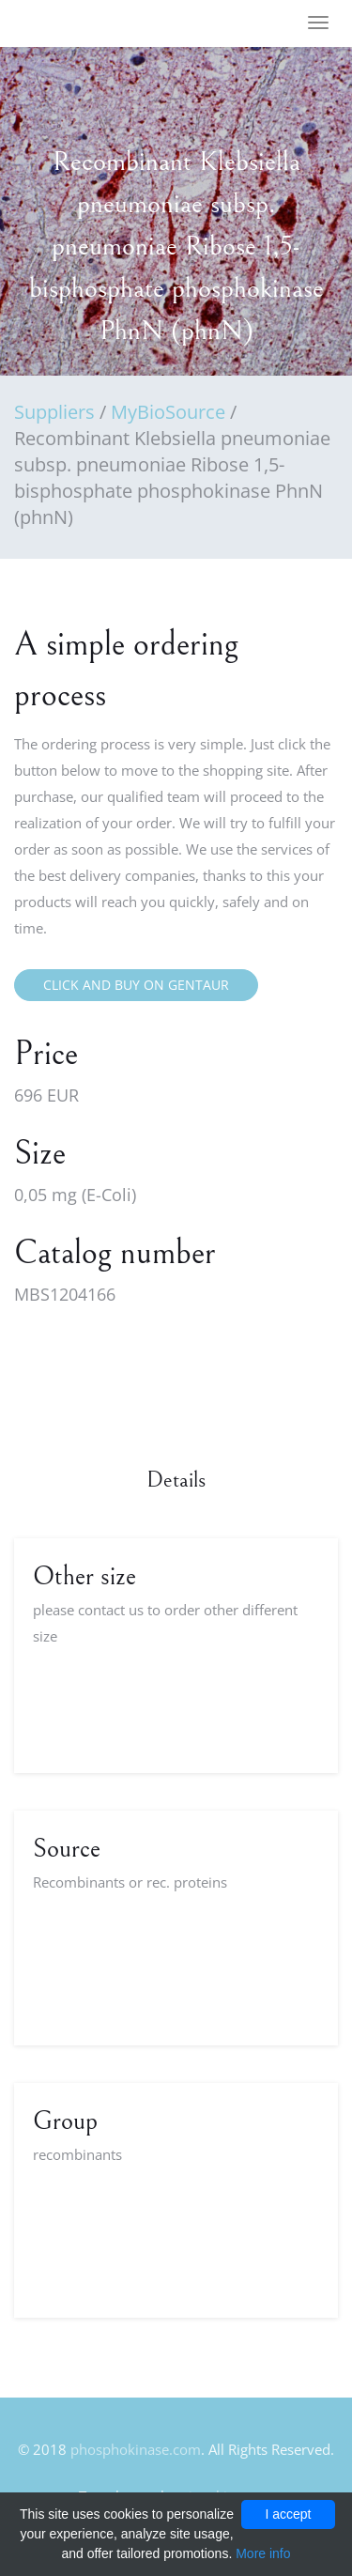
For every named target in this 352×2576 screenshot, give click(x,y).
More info (263, 2553)
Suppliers (54, 411)
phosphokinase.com (135, 2449)
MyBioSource (168, 411)
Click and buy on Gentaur (136, 985)
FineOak (69, 24)
